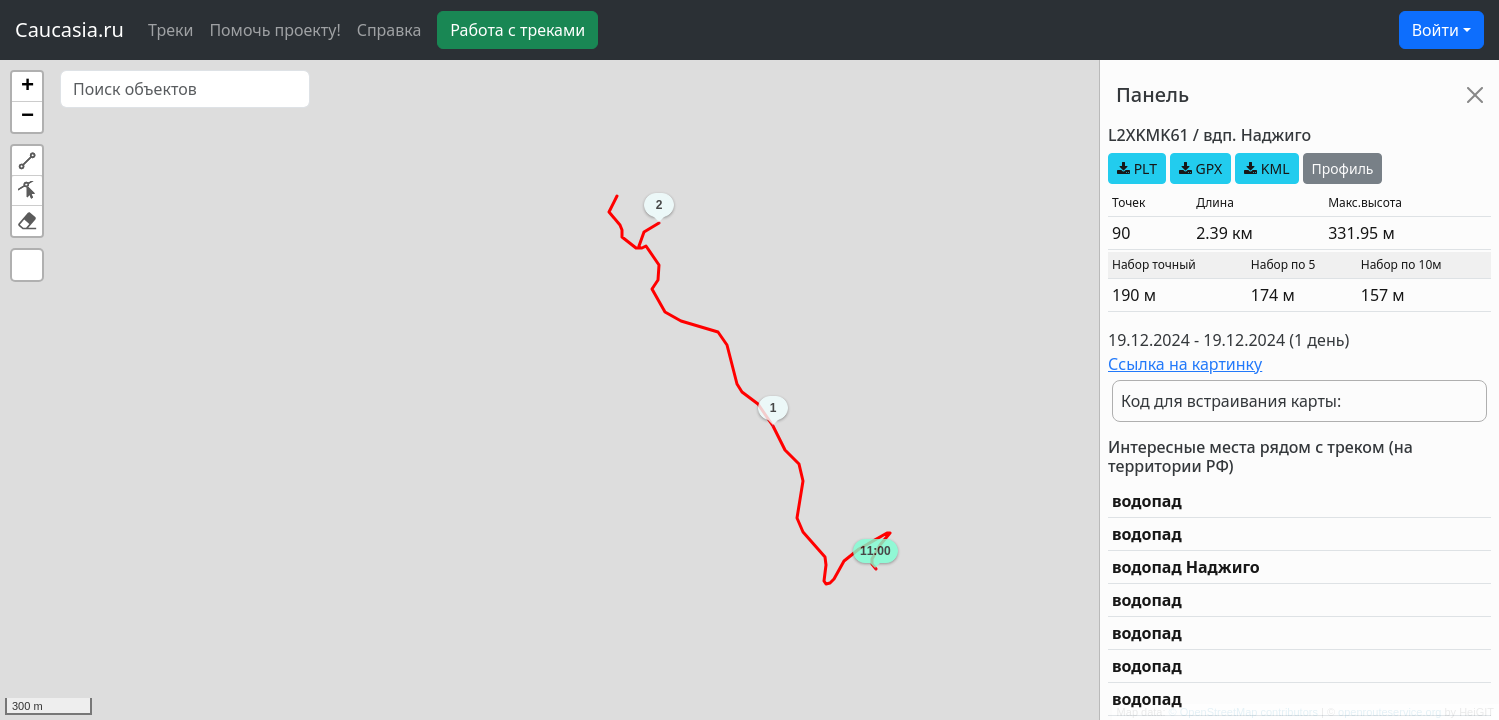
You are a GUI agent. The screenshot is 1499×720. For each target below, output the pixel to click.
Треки (170, 30)
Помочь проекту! (274, 30)
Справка (389, 30)
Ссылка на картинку (1185, 364)
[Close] (1475, 95)
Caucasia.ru (69, 29)
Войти (1435, 30)
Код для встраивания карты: (1231, 401)
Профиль (1343, 168)
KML (1266, 168)
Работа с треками (517, 30)
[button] (27, 87)
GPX (1200, 168)
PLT (1137, 168)
